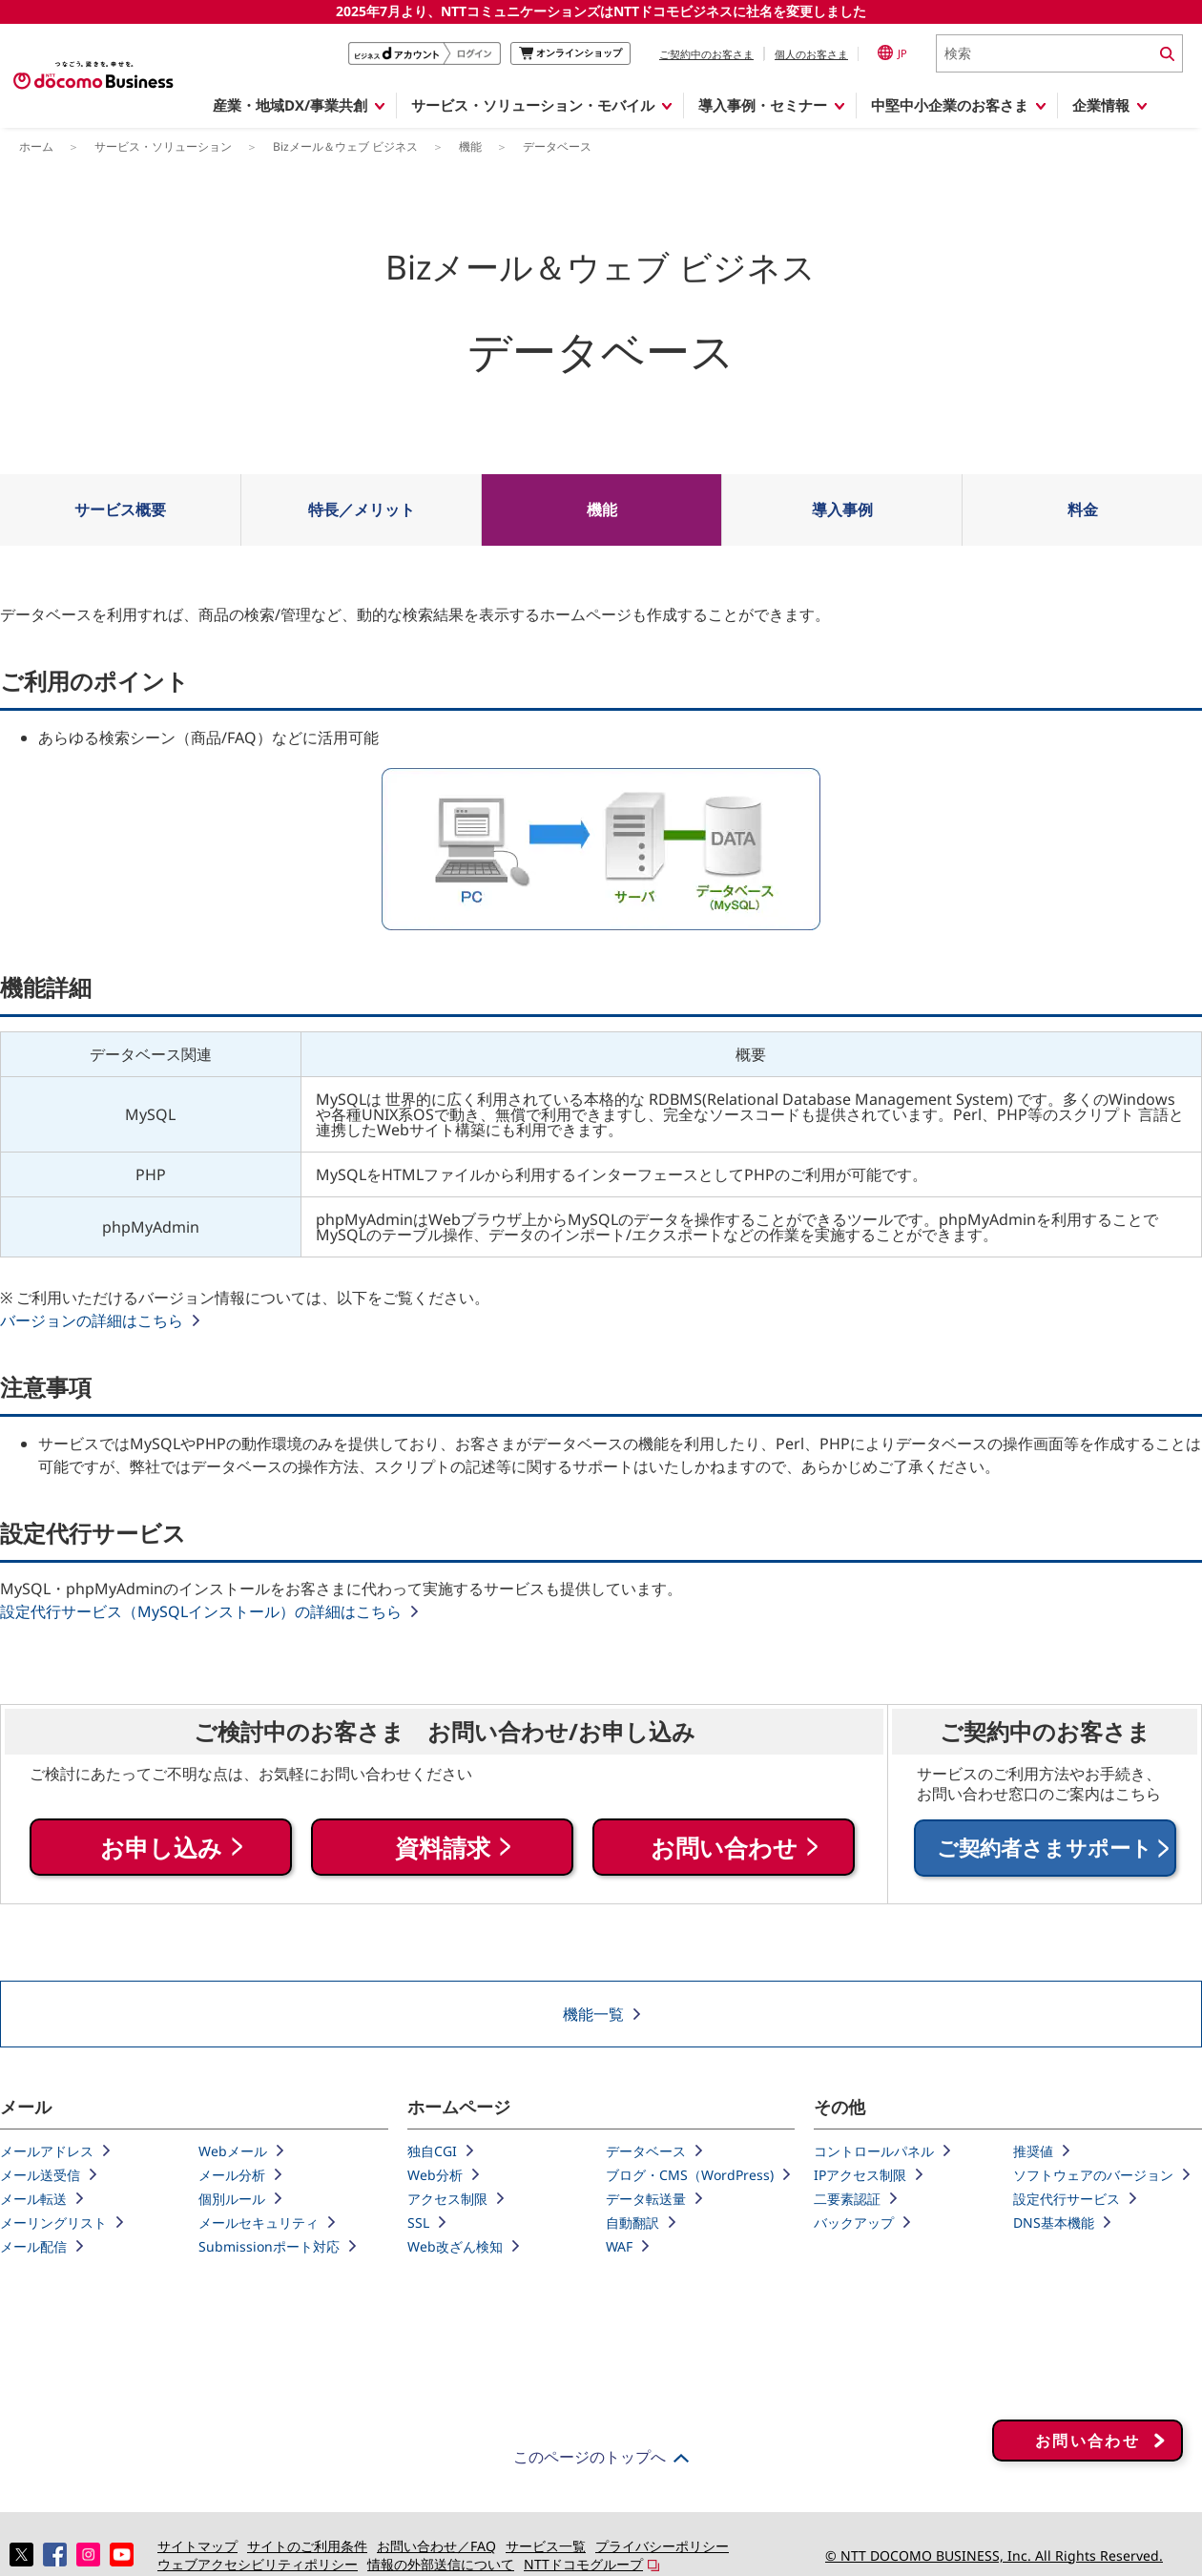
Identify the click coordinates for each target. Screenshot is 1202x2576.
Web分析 (435, 2175)
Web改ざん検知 (455, 2246)
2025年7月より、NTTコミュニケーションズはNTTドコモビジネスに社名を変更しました (601, 11)
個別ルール (231, 2199)
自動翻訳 (632, 2222)
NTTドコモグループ (583, 2564)
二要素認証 (847, 2199)
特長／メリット (361, 509)
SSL (418, 2222)
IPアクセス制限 (860, 2175)
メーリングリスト (53, 2222)
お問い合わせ (724, 1848)
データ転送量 (646, 2199)
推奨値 (1033, 2151)
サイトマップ (197, 2546)
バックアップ (854, 2222)
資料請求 (442, 1848)
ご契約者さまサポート (1044, 1848)
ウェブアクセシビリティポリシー (257, 2564)
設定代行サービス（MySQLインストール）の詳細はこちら (201, 1611)
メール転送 (33, 2199)
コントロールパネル (874, 2151)
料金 (1082, 509)
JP (892, 52)
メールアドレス (46, 2151)
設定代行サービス (1066, 2199)
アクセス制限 (447, 2199)
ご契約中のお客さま (706, 54)
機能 (602, 509)
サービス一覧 (546, 2546)
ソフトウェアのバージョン (1093, 2175)
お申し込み (161, 1848)
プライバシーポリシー (662, 2546)
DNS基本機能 (1053, 2222)
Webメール (232, 2151)
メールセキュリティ (258, 2222)
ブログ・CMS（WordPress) (690, 2175)
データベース (646, 2151)
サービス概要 (120, 509)
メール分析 (231, 2175)
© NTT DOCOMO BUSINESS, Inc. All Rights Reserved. (994, 2555)
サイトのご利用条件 (307, 2546)
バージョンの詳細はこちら (91, 1320)
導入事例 (842, 509)
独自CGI (432, 2151)
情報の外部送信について (440, 2564)
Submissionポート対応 (269, 2246)
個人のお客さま (811, 54)
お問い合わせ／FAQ (436, 2546)
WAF (619, 2246)
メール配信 (33, 2246)
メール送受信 (40, 2175)
